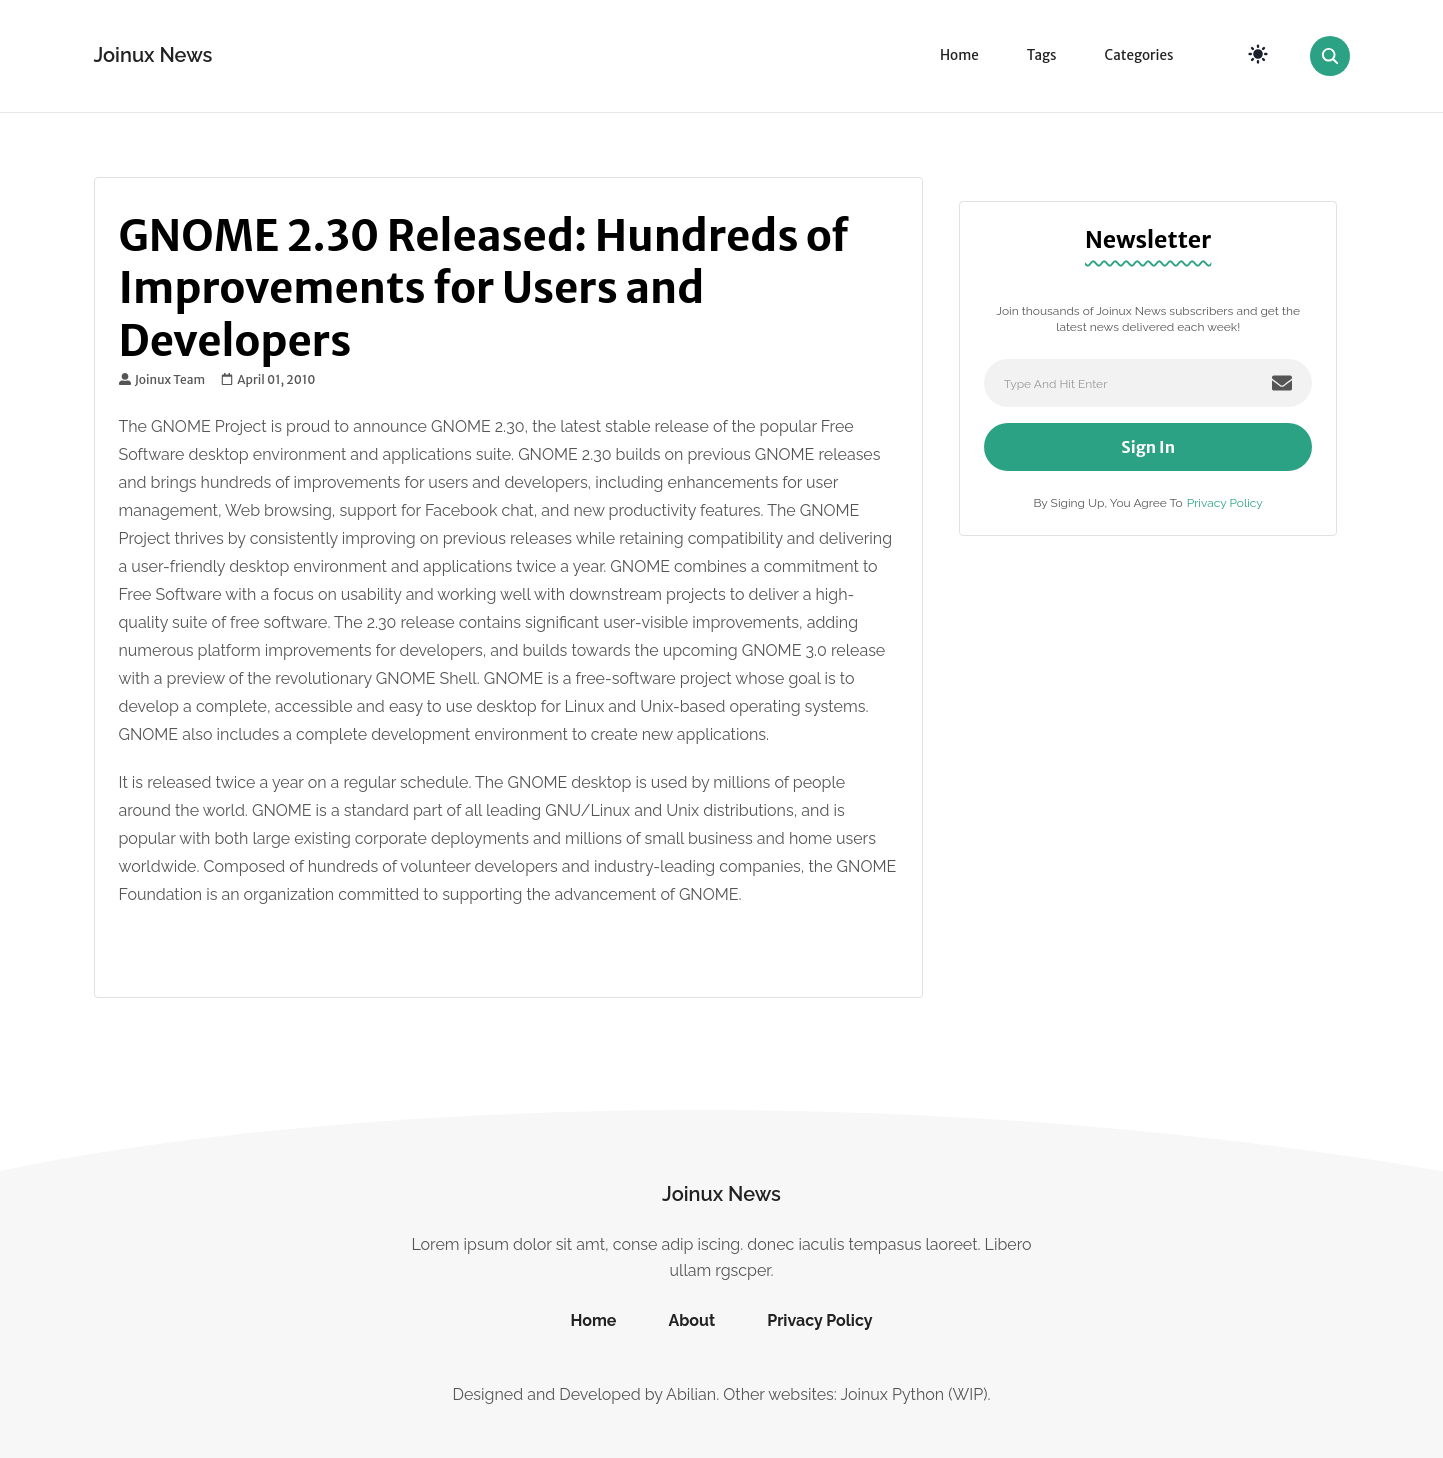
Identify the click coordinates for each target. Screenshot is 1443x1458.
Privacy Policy (1225, 503)
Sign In (1148, 447)
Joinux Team (162, 380)
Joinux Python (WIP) (913, 1394)
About (691, 1320)
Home (959, 55)
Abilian (691, 1394)
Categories (1139, 55)
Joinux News (153, 55)
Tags (1042, 55)
